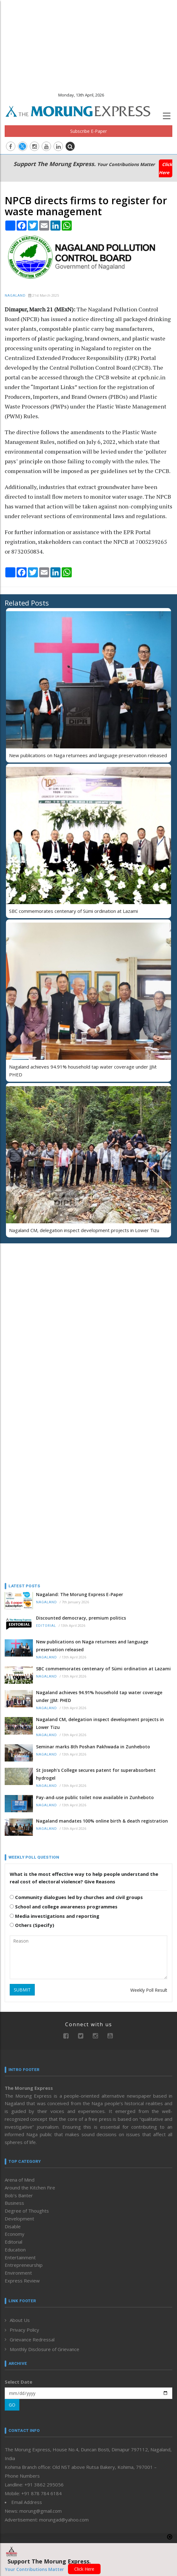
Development (19, 2218)
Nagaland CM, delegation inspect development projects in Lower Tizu (84, 1230)
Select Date (18, 2382)
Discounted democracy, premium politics (81, 1618)
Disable (13, 2226)
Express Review (22, 2280)
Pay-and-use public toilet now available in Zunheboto (95, 1797)
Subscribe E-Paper (88, 131)
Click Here (165, 168)
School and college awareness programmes (63, 1906)
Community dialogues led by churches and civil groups (76, 1897)
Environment (18, 2273)
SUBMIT (22, 1990)
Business (14, 2203)
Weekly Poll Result (148, 1990)
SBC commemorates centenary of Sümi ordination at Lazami (73, 911)
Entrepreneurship (24, 2265)
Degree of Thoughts (27, 2211)
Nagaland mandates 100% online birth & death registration (102, 1821)
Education (15, 2249)
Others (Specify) (32, 1925)
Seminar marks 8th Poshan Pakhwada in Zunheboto (93, 1747)
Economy (14, 2234)
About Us (20, 2320)
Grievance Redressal (32, 2339)
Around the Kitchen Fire (30, 2187)
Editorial (46, 1626)
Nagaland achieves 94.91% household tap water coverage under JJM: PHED (99, 1696)
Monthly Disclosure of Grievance (44, 2349)
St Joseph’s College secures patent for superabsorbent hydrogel (96, 1774)
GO (12, 2405)
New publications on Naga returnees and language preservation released (88, 755)
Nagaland (15, 296)
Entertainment (20, 2257)
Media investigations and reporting (54, 1916)
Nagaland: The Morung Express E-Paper (79, 1594)
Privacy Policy (24, 2330)
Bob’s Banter (19, 2195)
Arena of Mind (19, 2180)
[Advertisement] (88, 44)
